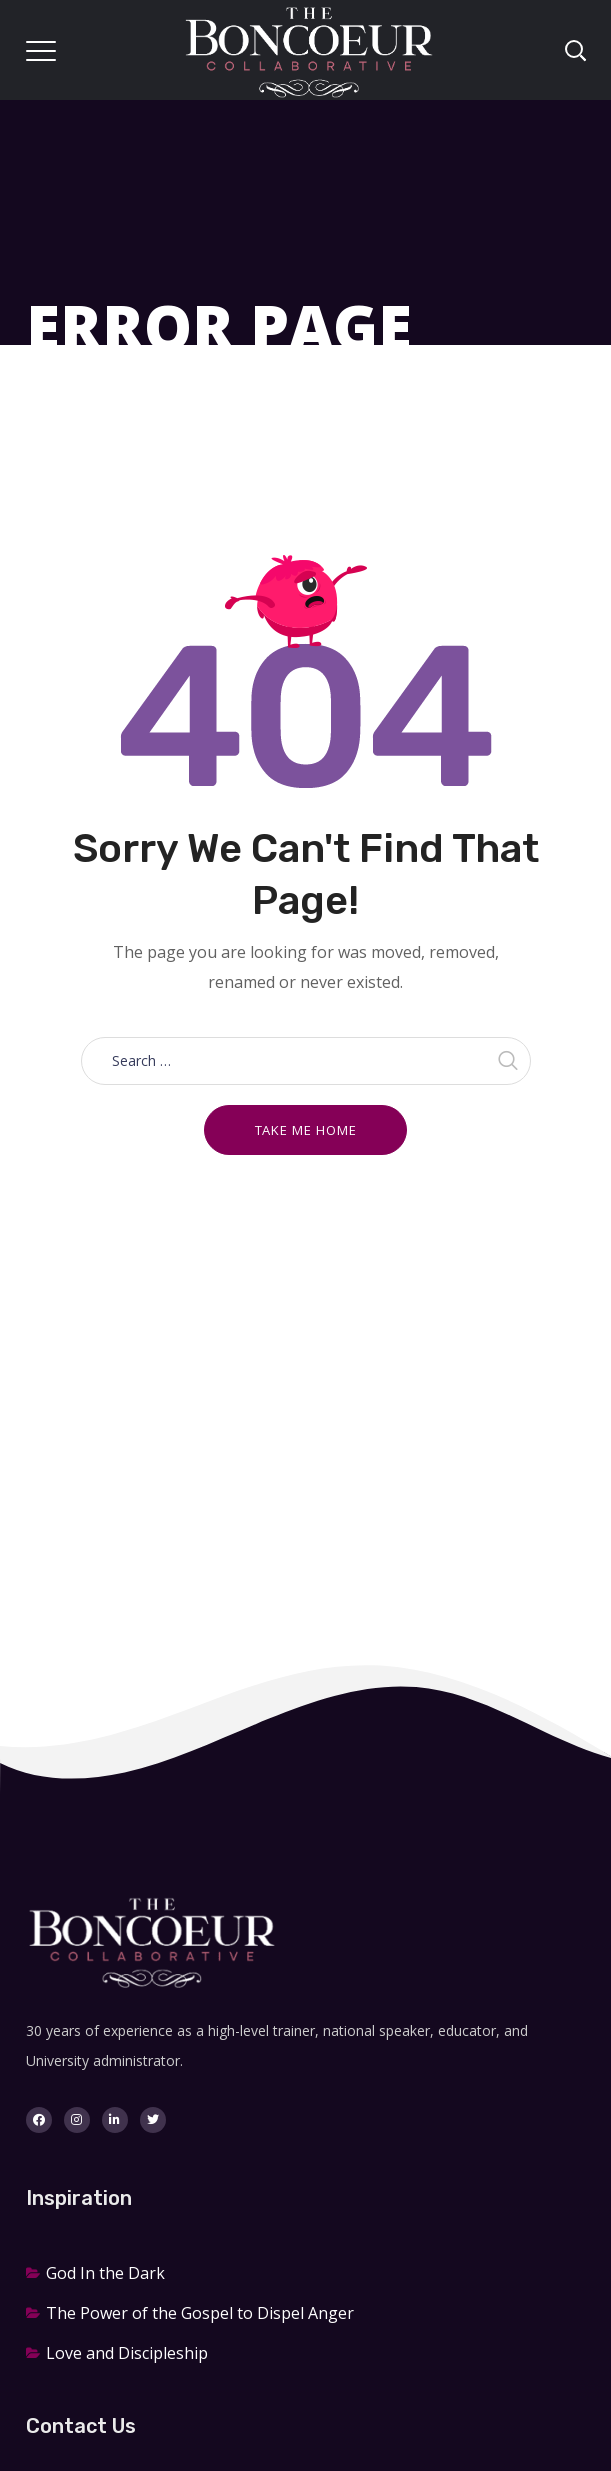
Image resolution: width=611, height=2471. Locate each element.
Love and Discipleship (127, 2353)
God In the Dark (105, 2273)
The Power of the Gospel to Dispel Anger (200, 2313)
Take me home (306, 1130)
